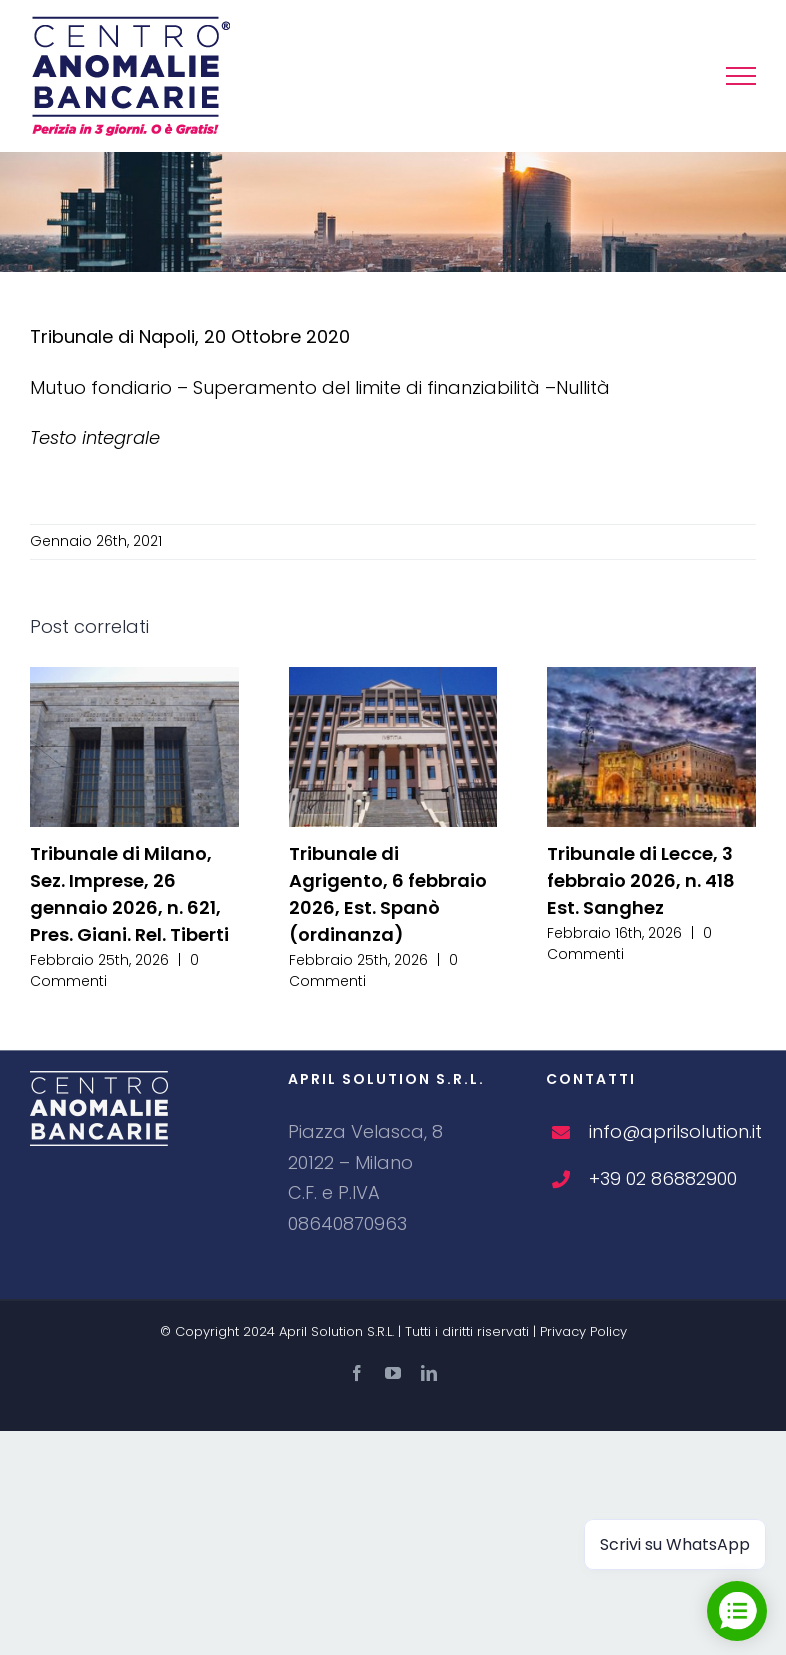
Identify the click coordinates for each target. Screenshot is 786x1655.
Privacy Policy (583, 1331)
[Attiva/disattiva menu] (741, 76)
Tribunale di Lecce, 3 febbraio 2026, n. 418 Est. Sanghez (641, 880)
